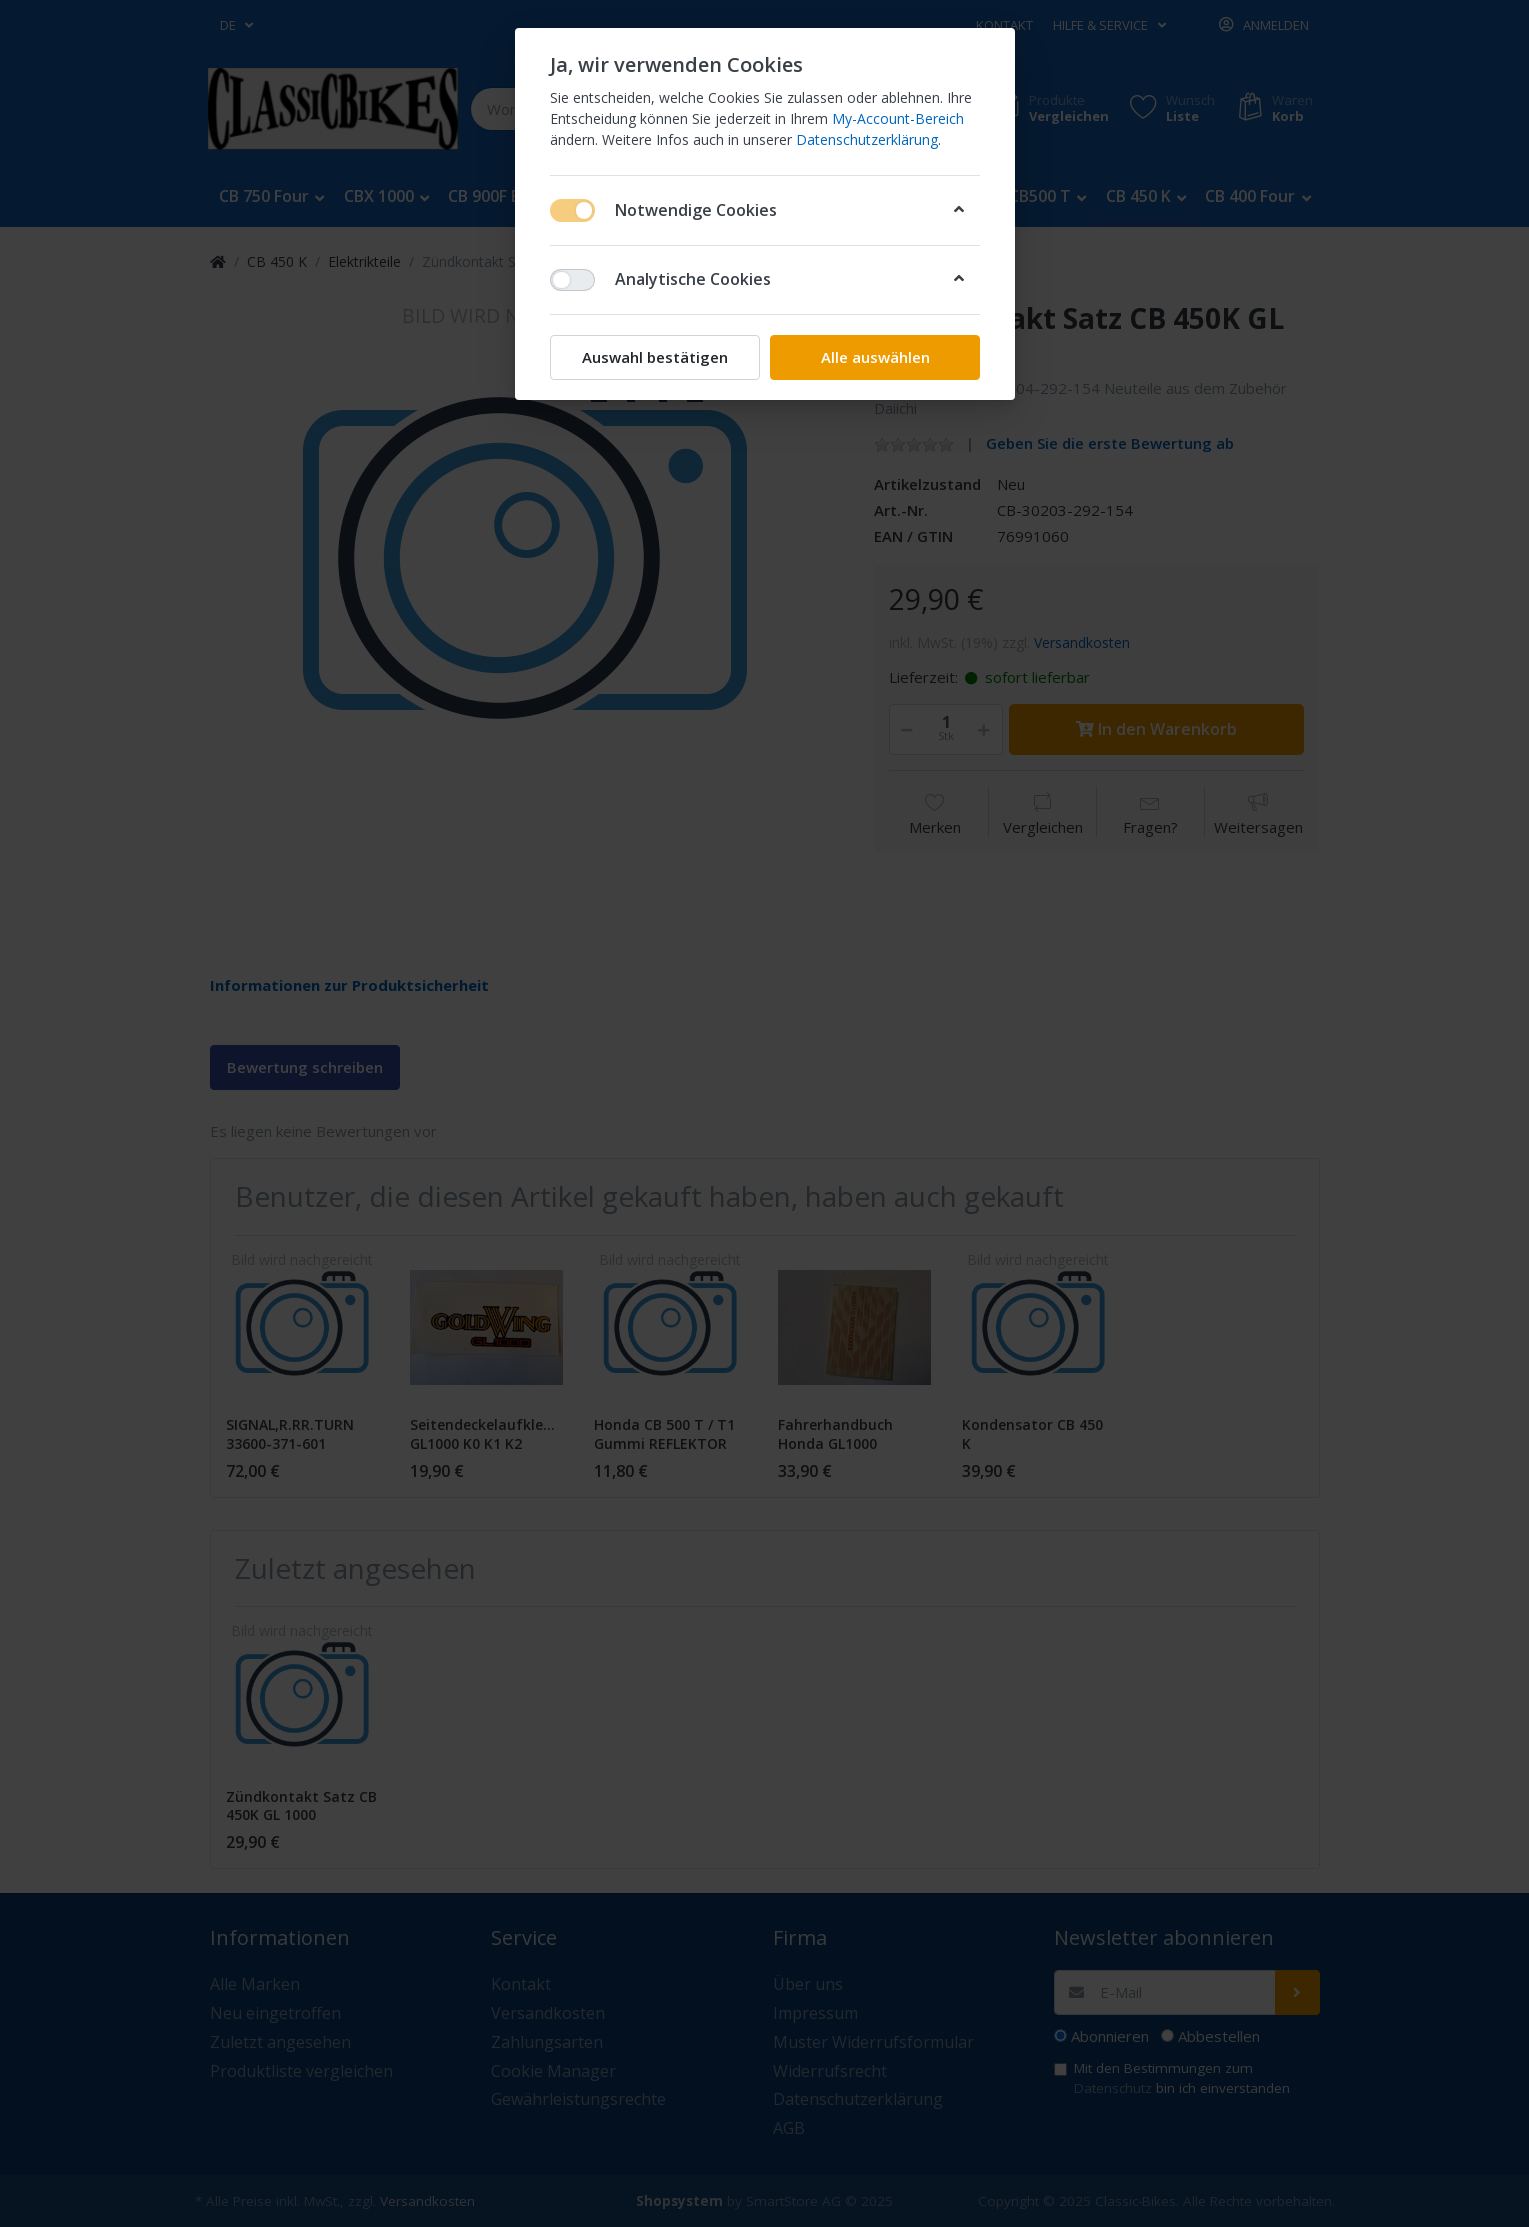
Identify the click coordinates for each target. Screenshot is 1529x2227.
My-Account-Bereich (898, 118)
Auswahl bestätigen (655, 357)
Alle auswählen (874, 357)
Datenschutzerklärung (867, 139)
